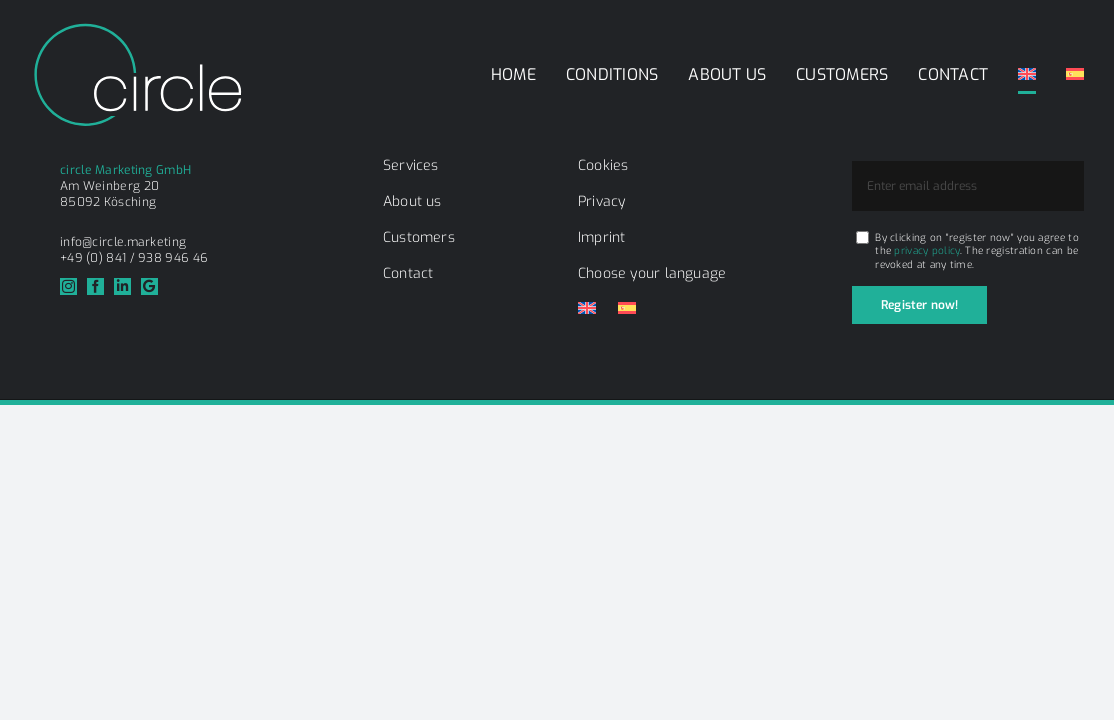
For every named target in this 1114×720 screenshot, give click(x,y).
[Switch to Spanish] (1075, 74)
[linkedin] (122, 286)
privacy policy (926, 250)
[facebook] (95, 286)
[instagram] (68, 286)
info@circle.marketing (123, 242)
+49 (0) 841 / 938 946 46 (134, 258)
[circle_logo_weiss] (137, 29)
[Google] (149, 286)
